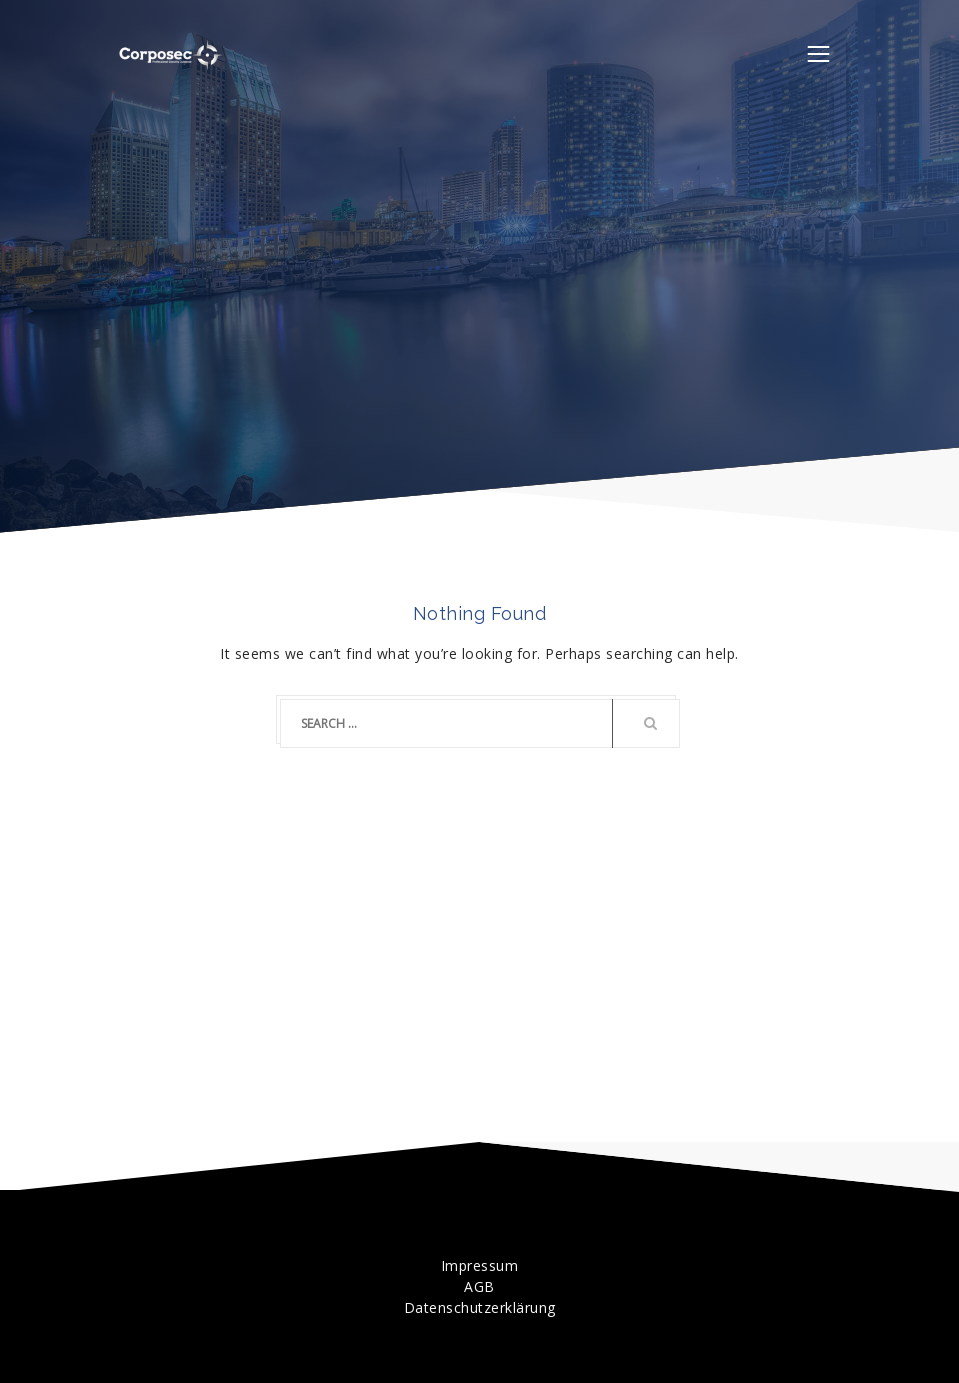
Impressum (480, 1265)
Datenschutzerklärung (480, 1307)
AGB (479, 1286)
